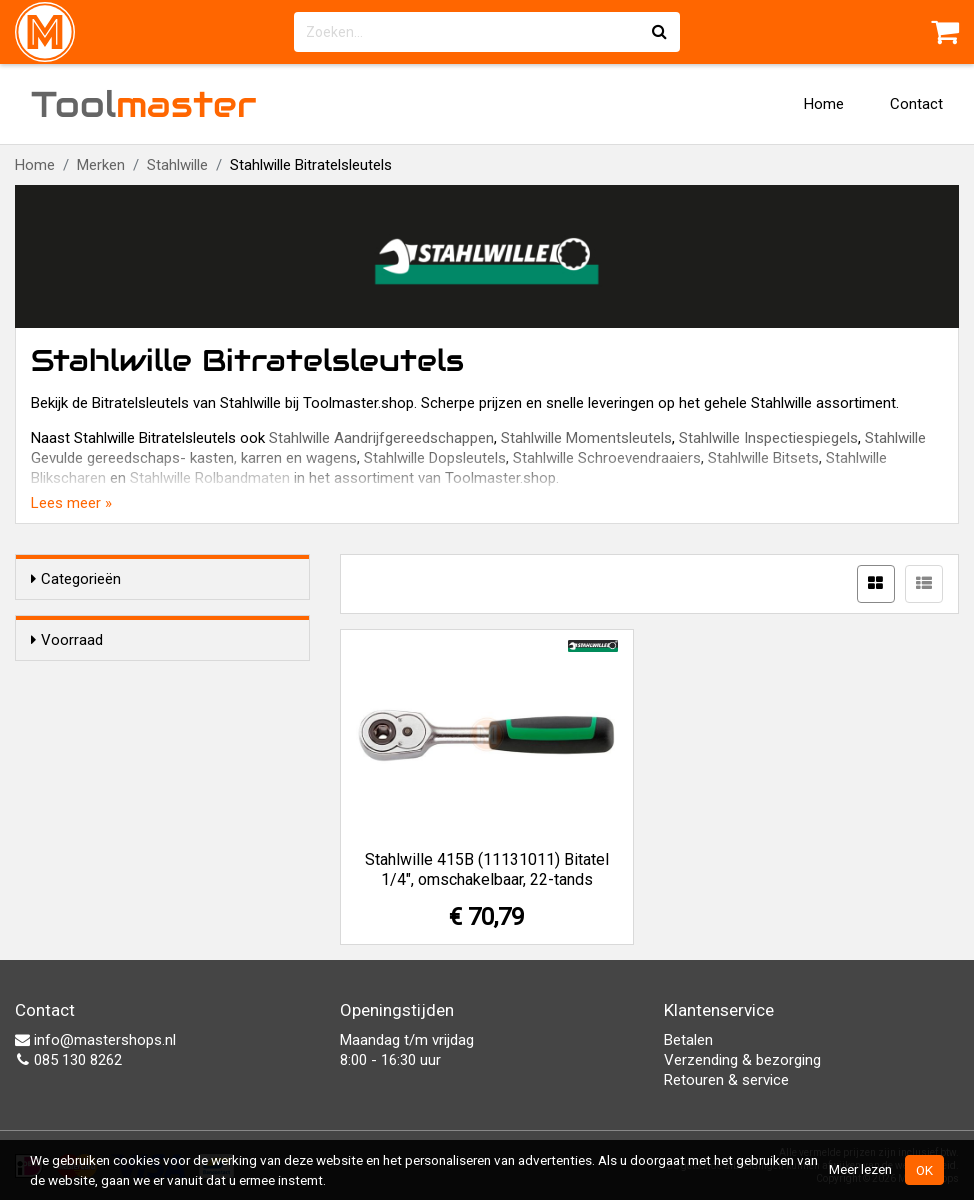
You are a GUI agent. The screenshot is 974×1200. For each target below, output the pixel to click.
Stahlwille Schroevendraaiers (607, 458)
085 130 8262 (68, 1060)
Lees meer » (71, 503)
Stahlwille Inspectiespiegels (768, 438)
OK (924, 1170)
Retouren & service (726, 1080)
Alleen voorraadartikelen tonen (161, 678)
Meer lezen (860, 1169)
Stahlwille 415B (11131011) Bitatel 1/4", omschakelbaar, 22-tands (487, 869)
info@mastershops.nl (95, 1040)
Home (824, 104)
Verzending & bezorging (742, 1060)
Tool (144, 104)
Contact (916, 104)
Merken (101, 165)
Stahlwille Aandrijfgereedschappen (381, 438)
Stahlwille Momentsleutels (586, 438)
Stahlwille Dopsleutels (435, 458)
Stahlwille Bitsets (763, 458)
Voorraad (67, 640)
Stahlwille (177, 165)
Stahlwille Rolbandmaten (210, 478)
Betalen (688, 1040)
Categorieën (76, 579)
